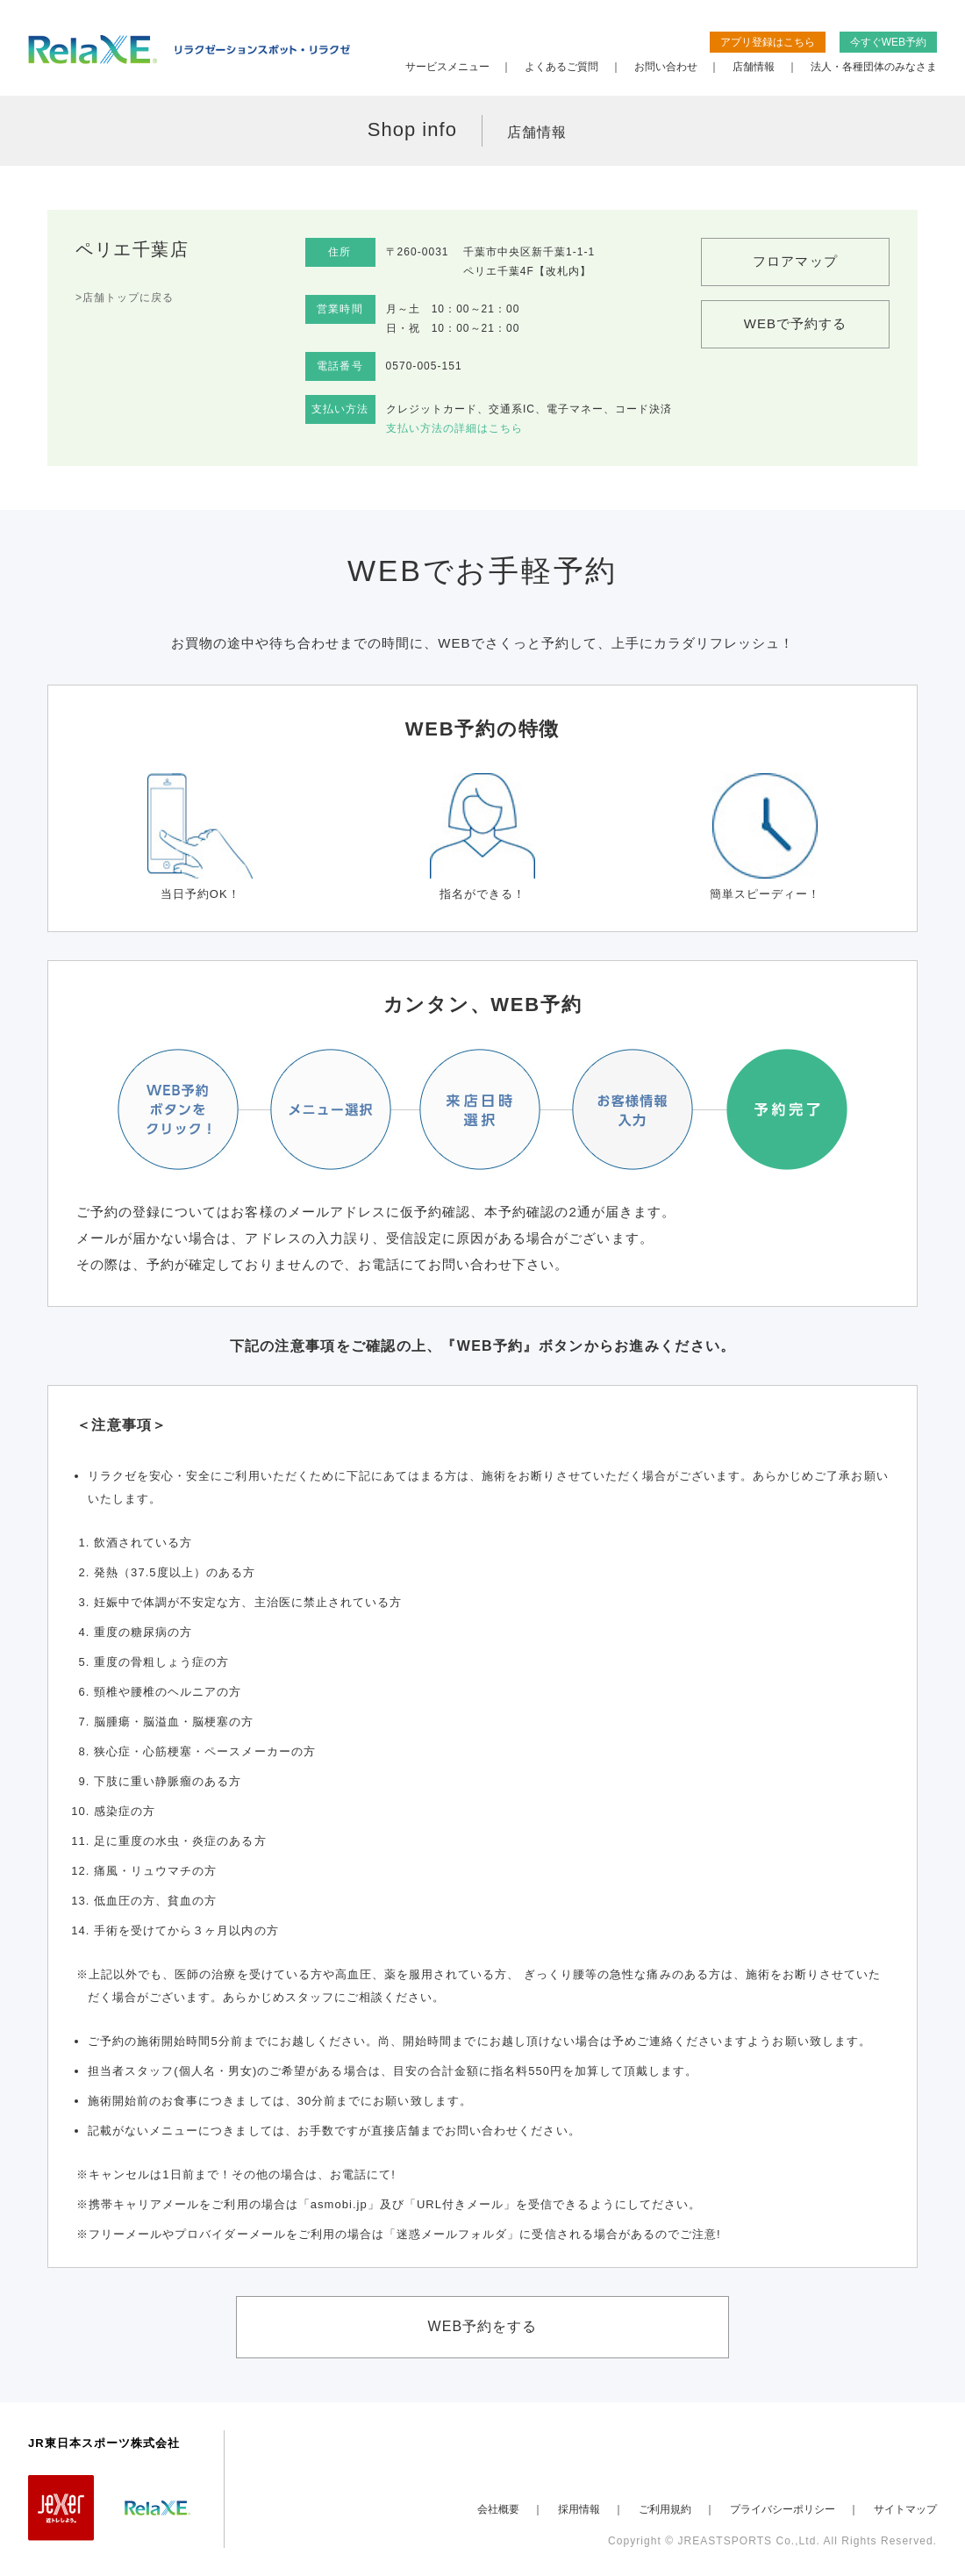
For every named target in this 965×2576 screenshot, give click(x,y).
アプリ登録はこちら (767, 42)
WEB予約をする (483, 2326)
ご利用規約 (665, 2509)
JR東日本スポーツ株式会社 (104, 2443)
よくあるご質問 (561, 67)
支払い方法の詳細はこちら (454, 428)
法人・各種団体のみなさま (874, 67)
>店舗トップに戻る (124, 297)
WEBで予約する (795, 323)
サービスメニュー (447, 67)
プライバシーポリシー (782, 2509)
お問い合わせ (665, 67)
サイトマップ (905, 2509)
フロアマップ (795, 261)
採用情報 (579, 2509)
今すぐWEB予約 (888, 42)
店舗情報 (754, 67)
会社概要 (498, 2509)
